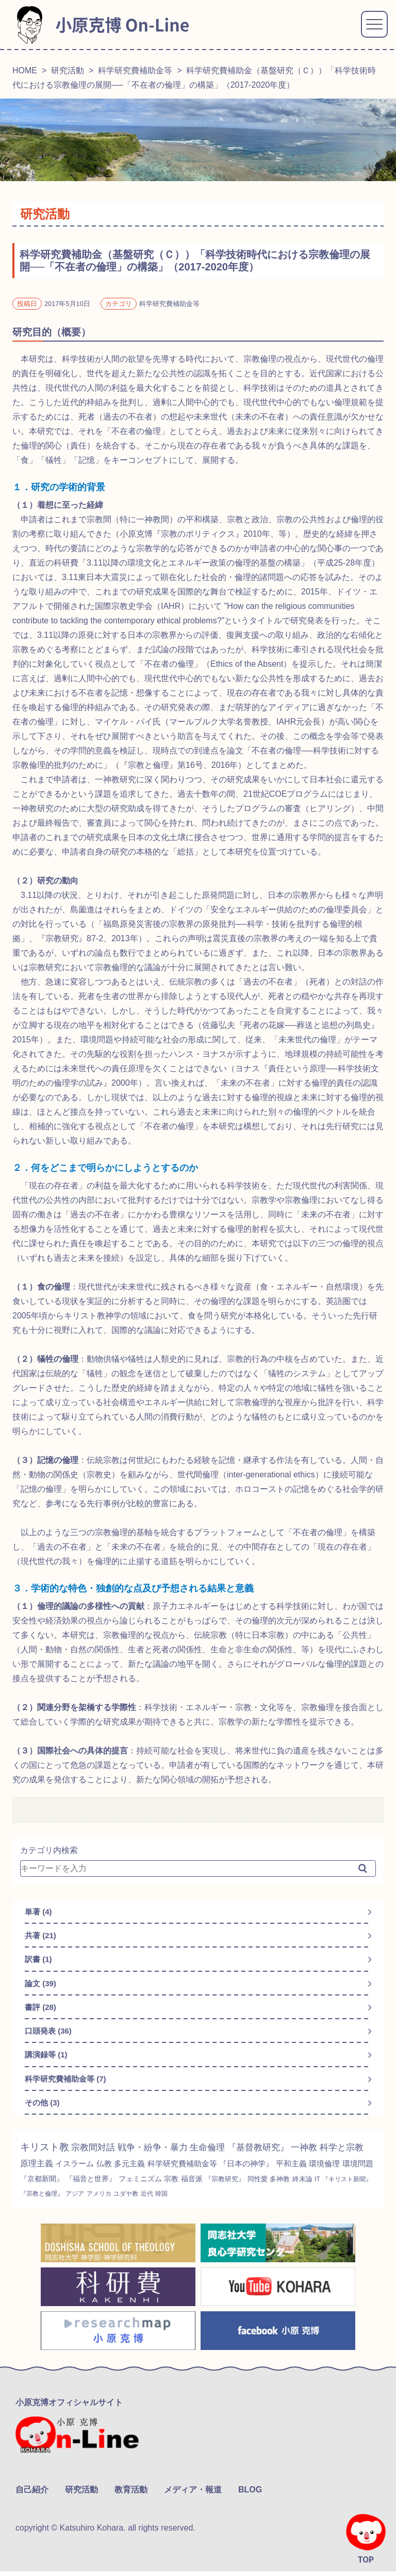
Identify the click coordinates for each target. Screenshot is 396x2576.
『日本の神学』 (309, 2172)
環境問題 (71, 2187)
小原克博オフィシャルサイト (69, 2411)
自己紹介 (31, 2493)
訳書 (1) (39, 1961)
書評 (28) (41, 2011)
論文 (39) (41, 1986)
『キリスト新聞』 (103, 2202)
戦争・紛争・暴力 (160, 2155)
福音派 (274, 2187)
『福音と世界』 (166, 2187)
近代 (268, 2202)
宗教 (252, 2187)
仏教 (158, 2172)
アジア (192, 2202)
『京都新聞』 (114, 2187)
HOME (24, 70)
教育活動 (130, 2493)
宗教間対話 (97, 2155)
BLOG (250, 2493)
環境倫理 (36, 2187)
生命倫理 (217, 2155)
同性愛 (344, 2188)
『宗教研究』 (309, 2188)
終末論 (54, 2202)
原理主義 (86, 2172)
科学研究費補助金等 (135, 70)
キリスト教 (46, 2155)
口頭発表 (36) (50, 2036)
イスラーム (126, 2172)
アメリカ (217, 2202)
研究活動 (67, 70)
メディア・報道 (193, 2493)
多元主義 (185, 2172)
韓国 (284, 2202)
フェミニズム (219, 2187)
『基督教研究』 (271, 2155)
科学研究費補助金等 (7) (68, 2085)
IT (71, 2202)
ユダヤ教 (246, 2202)
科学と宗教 (43, 2172)
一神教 (320, 2155)
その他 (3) (43, 2110)
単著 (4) (39, 1912)
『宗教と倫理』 (155, 2202)
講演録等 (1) (47, 2060)
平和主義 (356, 2172)
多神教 (31, 2202)
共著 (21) (41, 1937)
